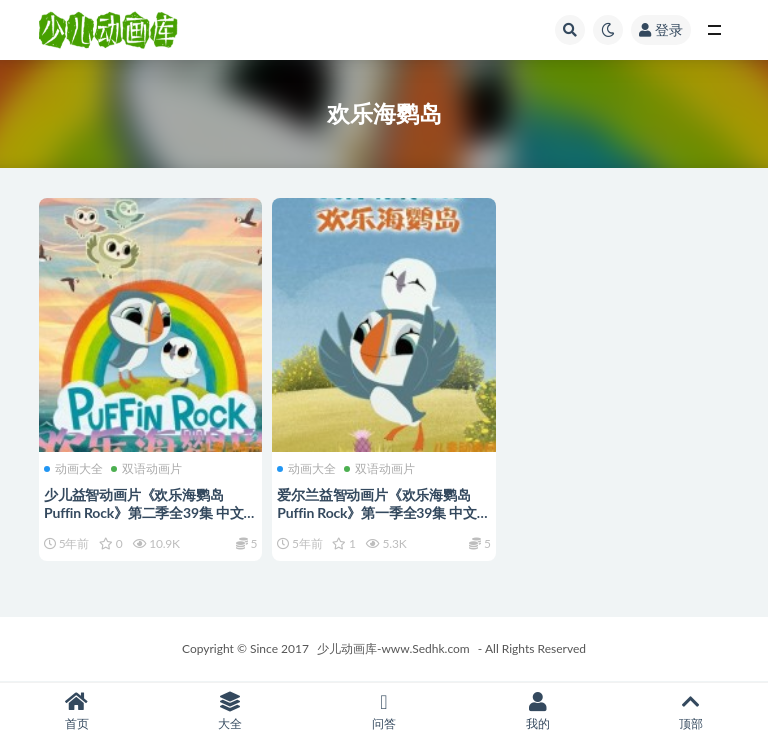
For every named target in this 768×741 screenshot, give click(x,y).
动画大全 (73, 469)
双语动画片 (146, 469)
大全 (231, 711)
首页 (77, 711)
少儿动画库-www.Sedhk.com (393, 648)
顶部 (691, 711)
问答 (384, 711)
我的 (538, 711)
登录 (661, 29)
